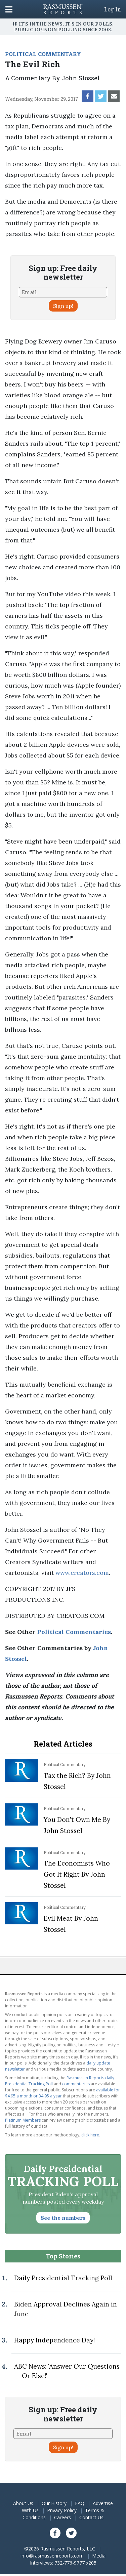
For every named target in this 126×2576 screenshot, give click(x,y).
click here (90, 2135)
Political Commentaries (74, 1632)
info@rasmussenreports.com (52, 2555)
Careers (62, 2517)
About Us (23, 2503)
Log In (112, 9)
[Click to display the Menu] (9, 9)
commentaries (76, 2084)
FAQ (79, 2503)
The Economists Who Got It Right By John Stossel (77, 1874)
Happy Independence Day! (54, 2340)
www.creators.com (82, 1573)
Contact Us (91, 2517)
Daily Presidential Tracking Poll (63, 2278)
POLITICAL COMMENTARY (43, 53)
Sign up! (63, 305)
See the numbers (63, 2217)
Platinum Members (23, 2120)
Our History (54, 2503)
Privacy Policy (62, 2510)
